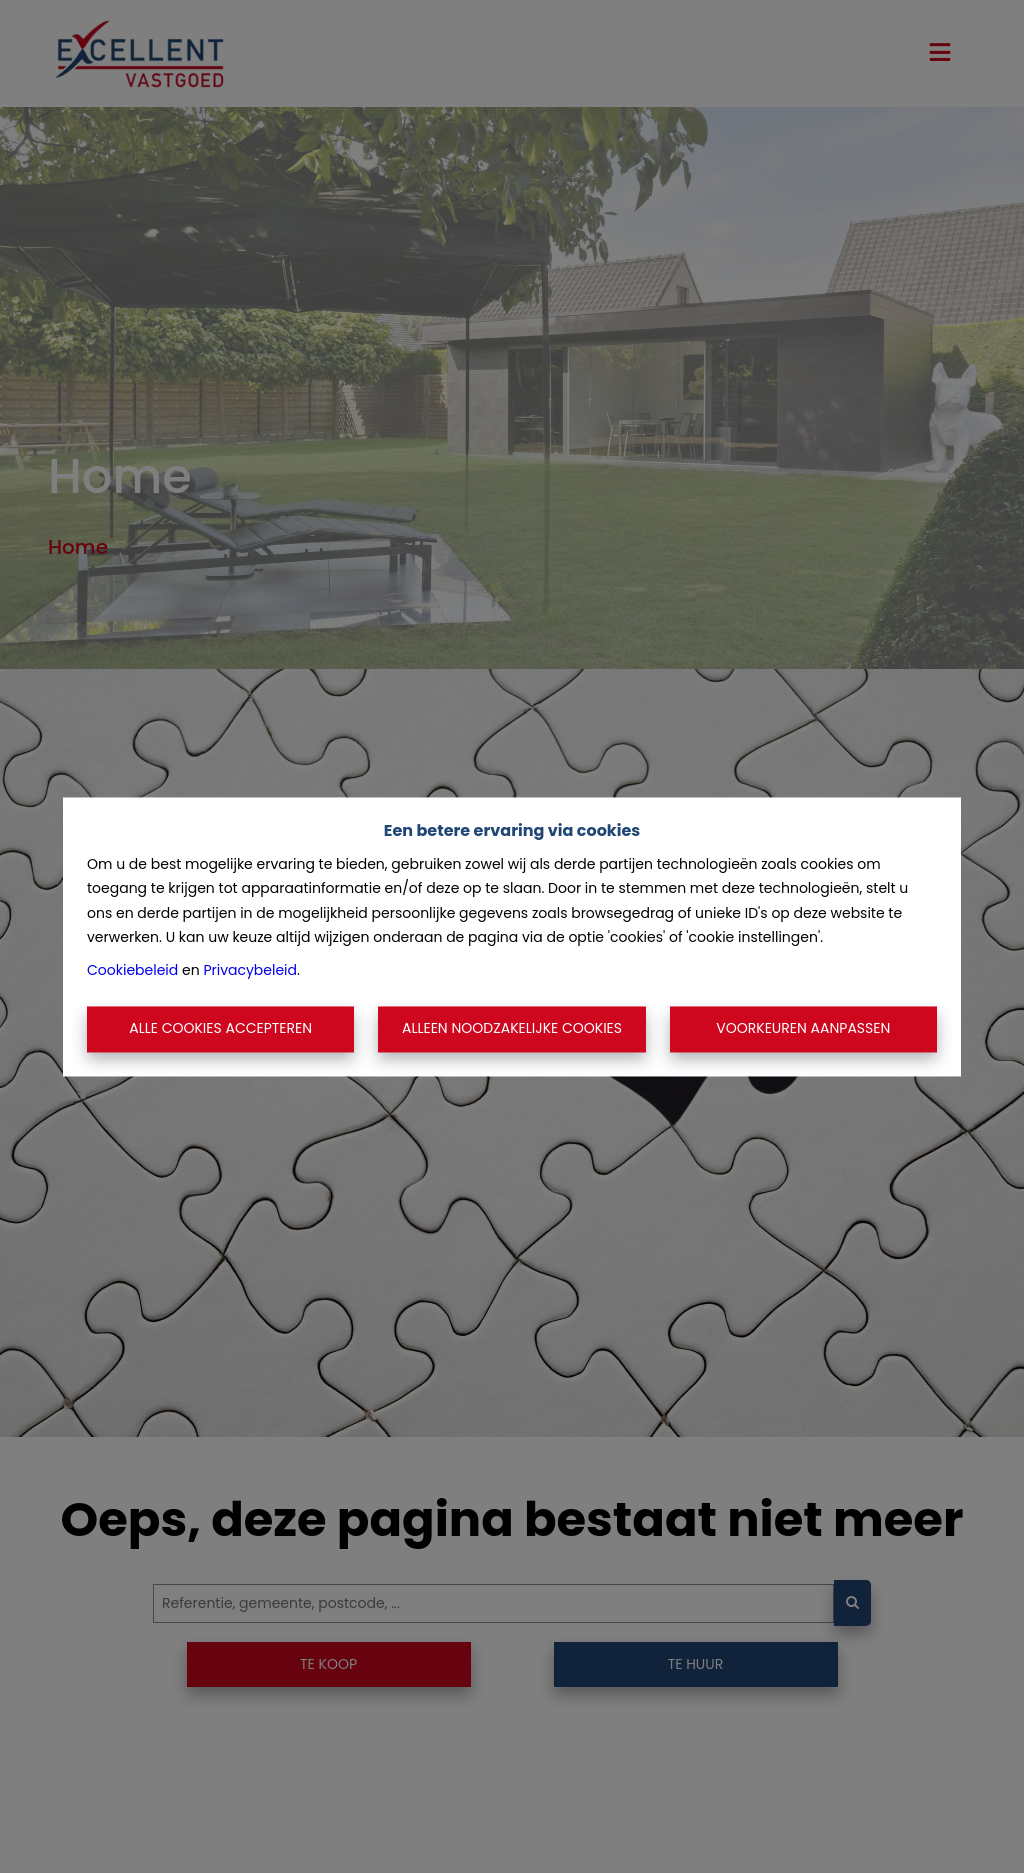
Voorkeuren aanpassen (803, 1029)
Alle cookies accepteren (220, 1029)
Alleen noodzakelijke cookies (512, 1029)
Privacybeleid (250, 970)
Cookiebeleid (132, 970)
